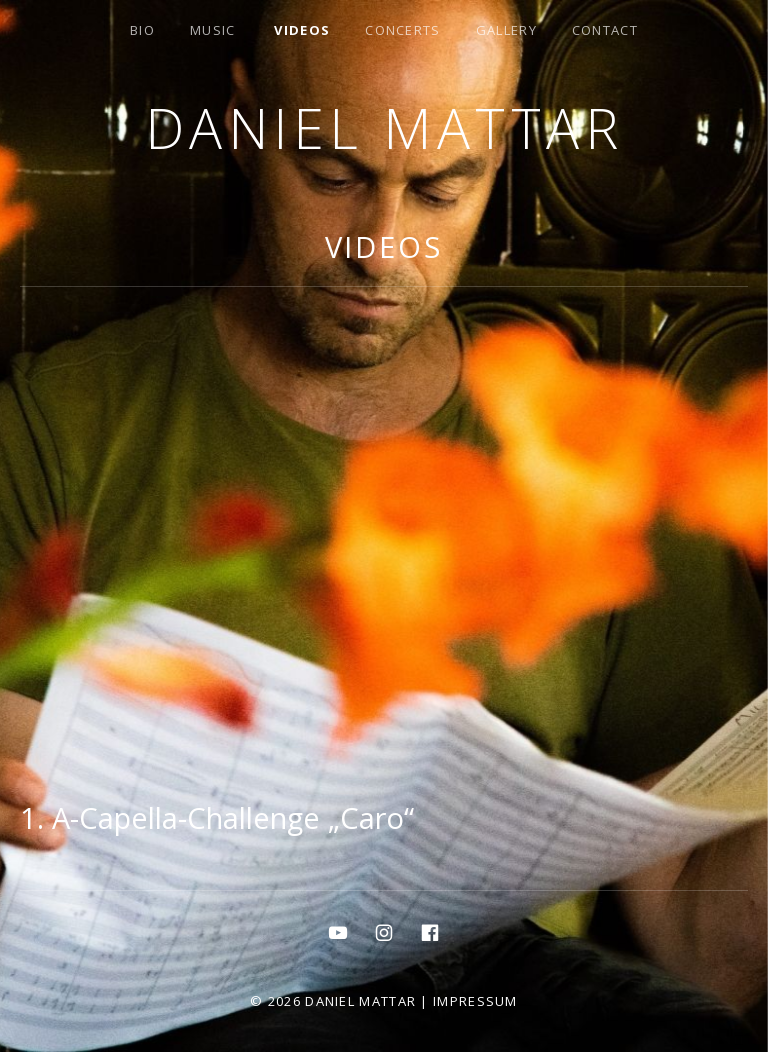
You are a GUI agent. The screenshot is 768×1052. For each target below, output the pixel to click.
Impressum (475, 1001)
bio (142, 30)
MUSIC (213, 30)
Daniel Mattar (384, 127)
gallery (506, 30)
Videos (302, 30)
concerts (402, 30)
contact (605, 30)
